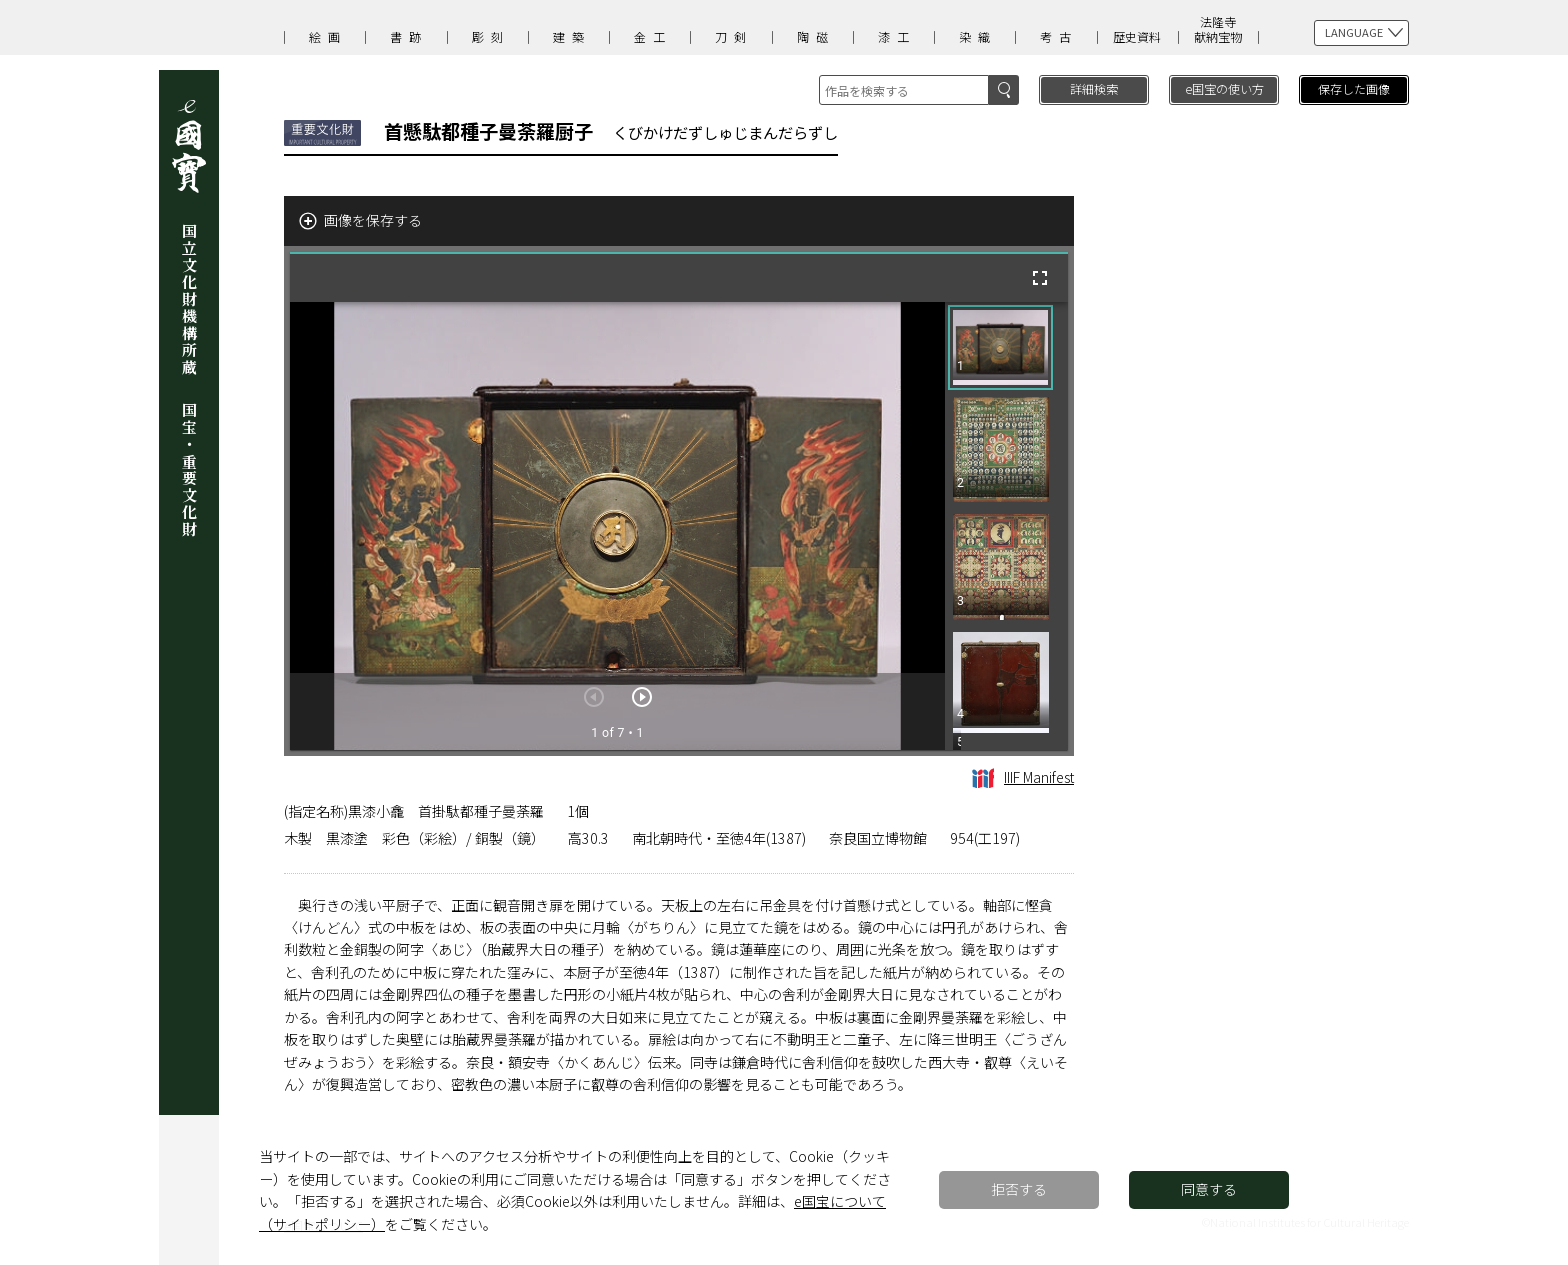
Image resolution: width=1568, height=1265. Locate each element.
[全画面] (1040, 278)
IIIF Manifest (1023, 777)
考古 (1059, 36)
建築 (572, 36)
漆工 (897, 36)
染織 (978, 36)
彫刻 (491, 36)
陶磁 (816, 36)
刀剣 (734, 36)
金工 (653, 36)
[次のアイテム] (642, 697)
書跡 (409, 36)
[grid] (1006, 526)
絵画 (328, 36)
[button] (1000, 347)
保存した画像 (1354, 88)
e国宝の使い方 (1224, 88)
